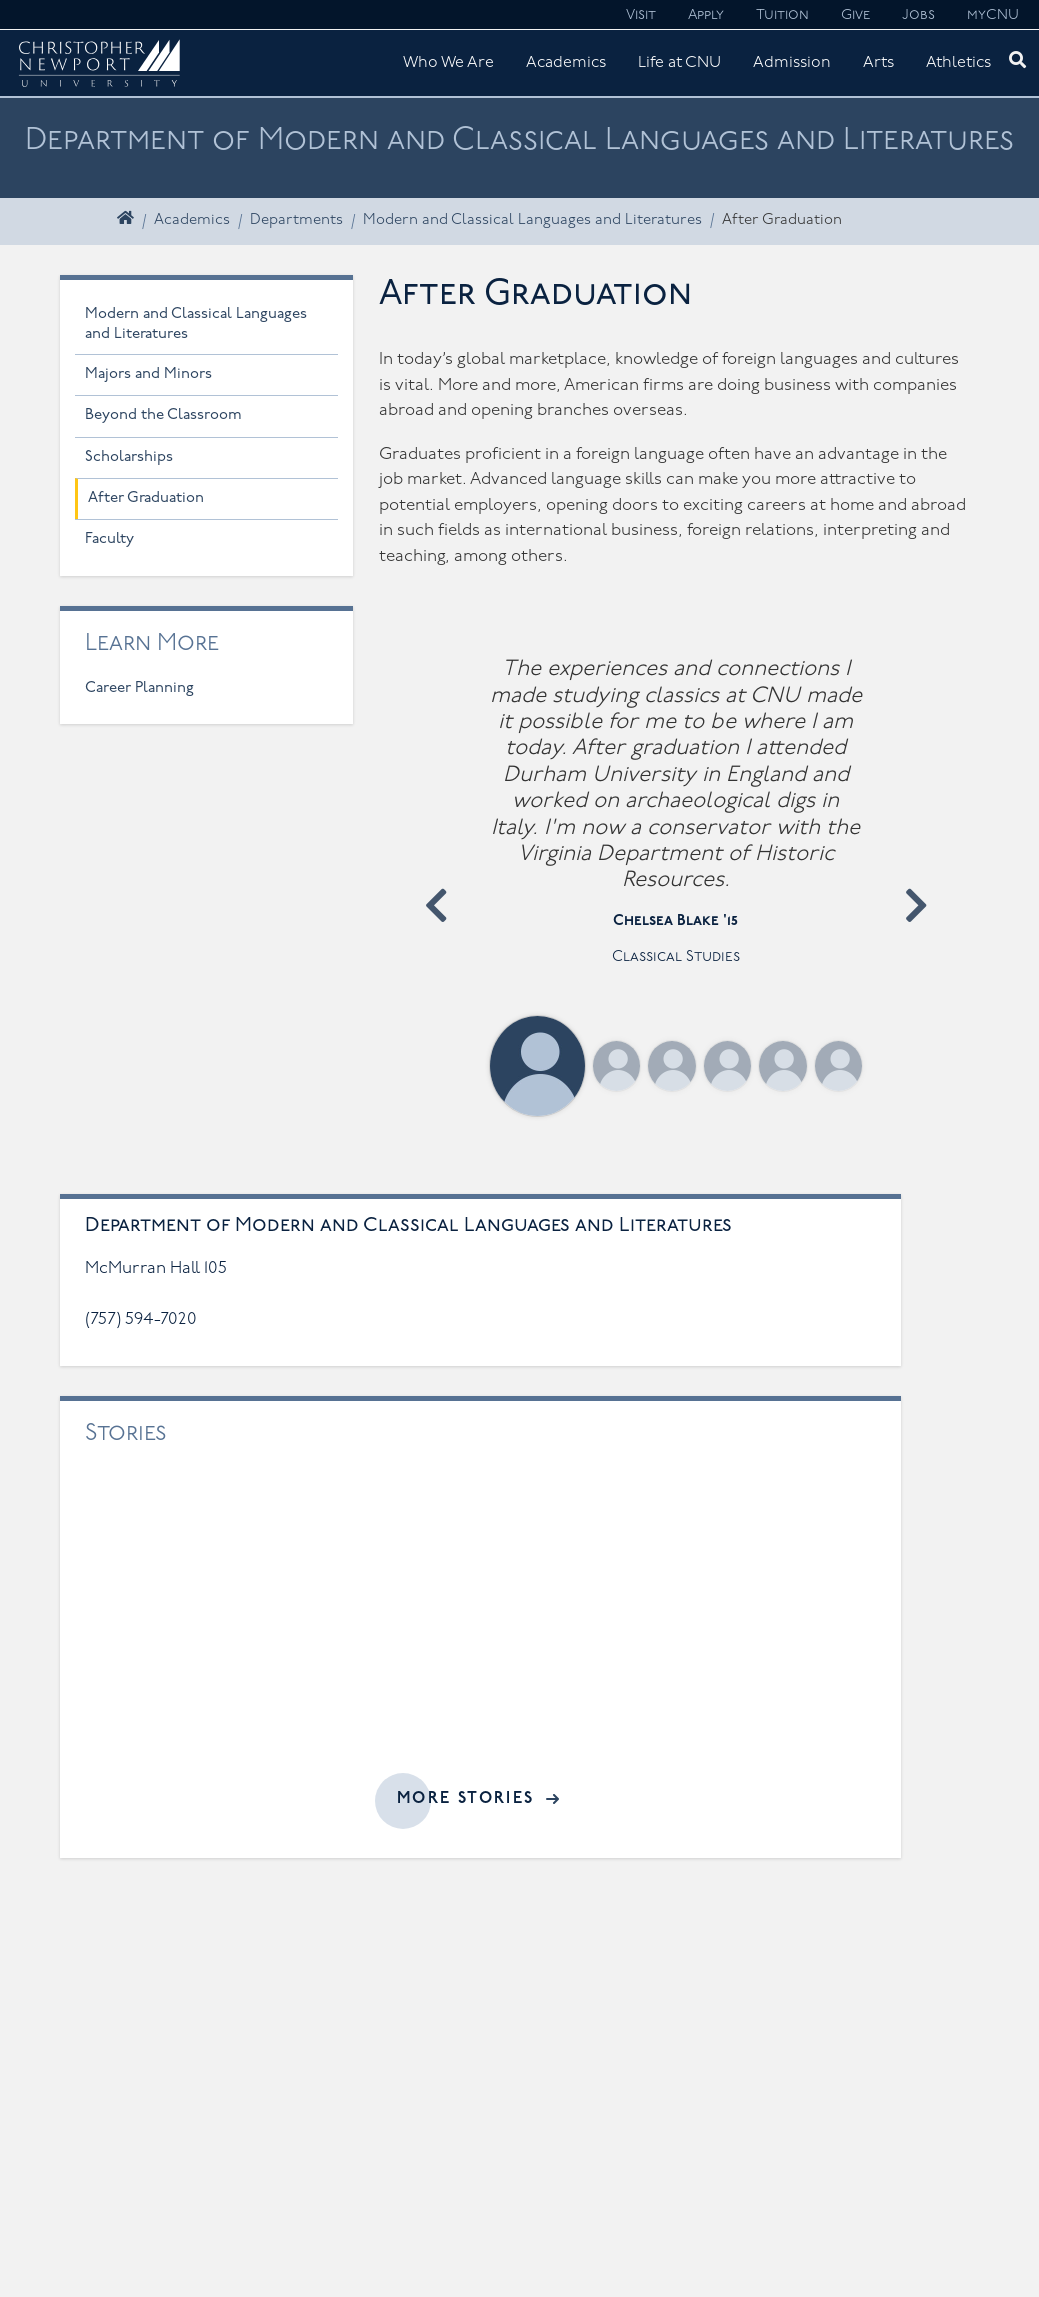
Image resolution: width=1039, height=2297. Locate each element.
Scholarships (129, 457)
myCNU (993, 15)
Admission (792, 63)
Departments (296, 220)
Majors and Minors (148, 374)
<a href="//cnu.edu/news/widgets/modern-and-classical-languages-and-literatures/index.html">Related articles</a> (480, 1624)
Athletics (958, 63)
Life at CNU (679, 63)
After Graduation (146, 498)
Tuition (782, 15)
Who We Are (448, 63)
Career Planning (139, 688)
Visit (641, 15)
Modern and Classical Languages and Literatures (532, 220)
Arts (878, 63)
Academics (566, 63)
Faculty (109, 539)
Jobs (918, 15)
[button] (436, 905)
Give (855, 15)
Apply (706, 15)
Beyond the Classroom (163, 415)
